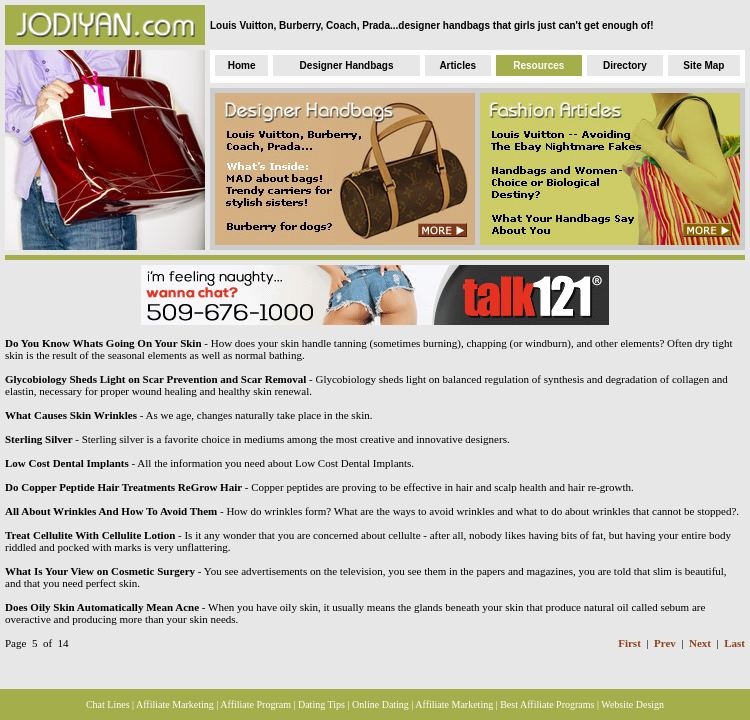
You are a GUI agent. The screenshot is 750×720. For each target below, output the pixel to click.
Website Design (632, 704)
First (629, 643)
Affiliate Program (255, 704)
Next (700, 643)
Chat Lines (108, 704)
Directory (625, 65)
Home (242, 65)
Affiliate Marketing (175, 704)
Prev (665, 643)
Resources (538, 65)
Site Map (703, 65)
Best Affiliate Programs (547, 704)
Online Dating (380, 704)
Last (734, 643)
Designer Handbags (347, 65)
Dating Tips (321, 704)
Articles (457, 65)
